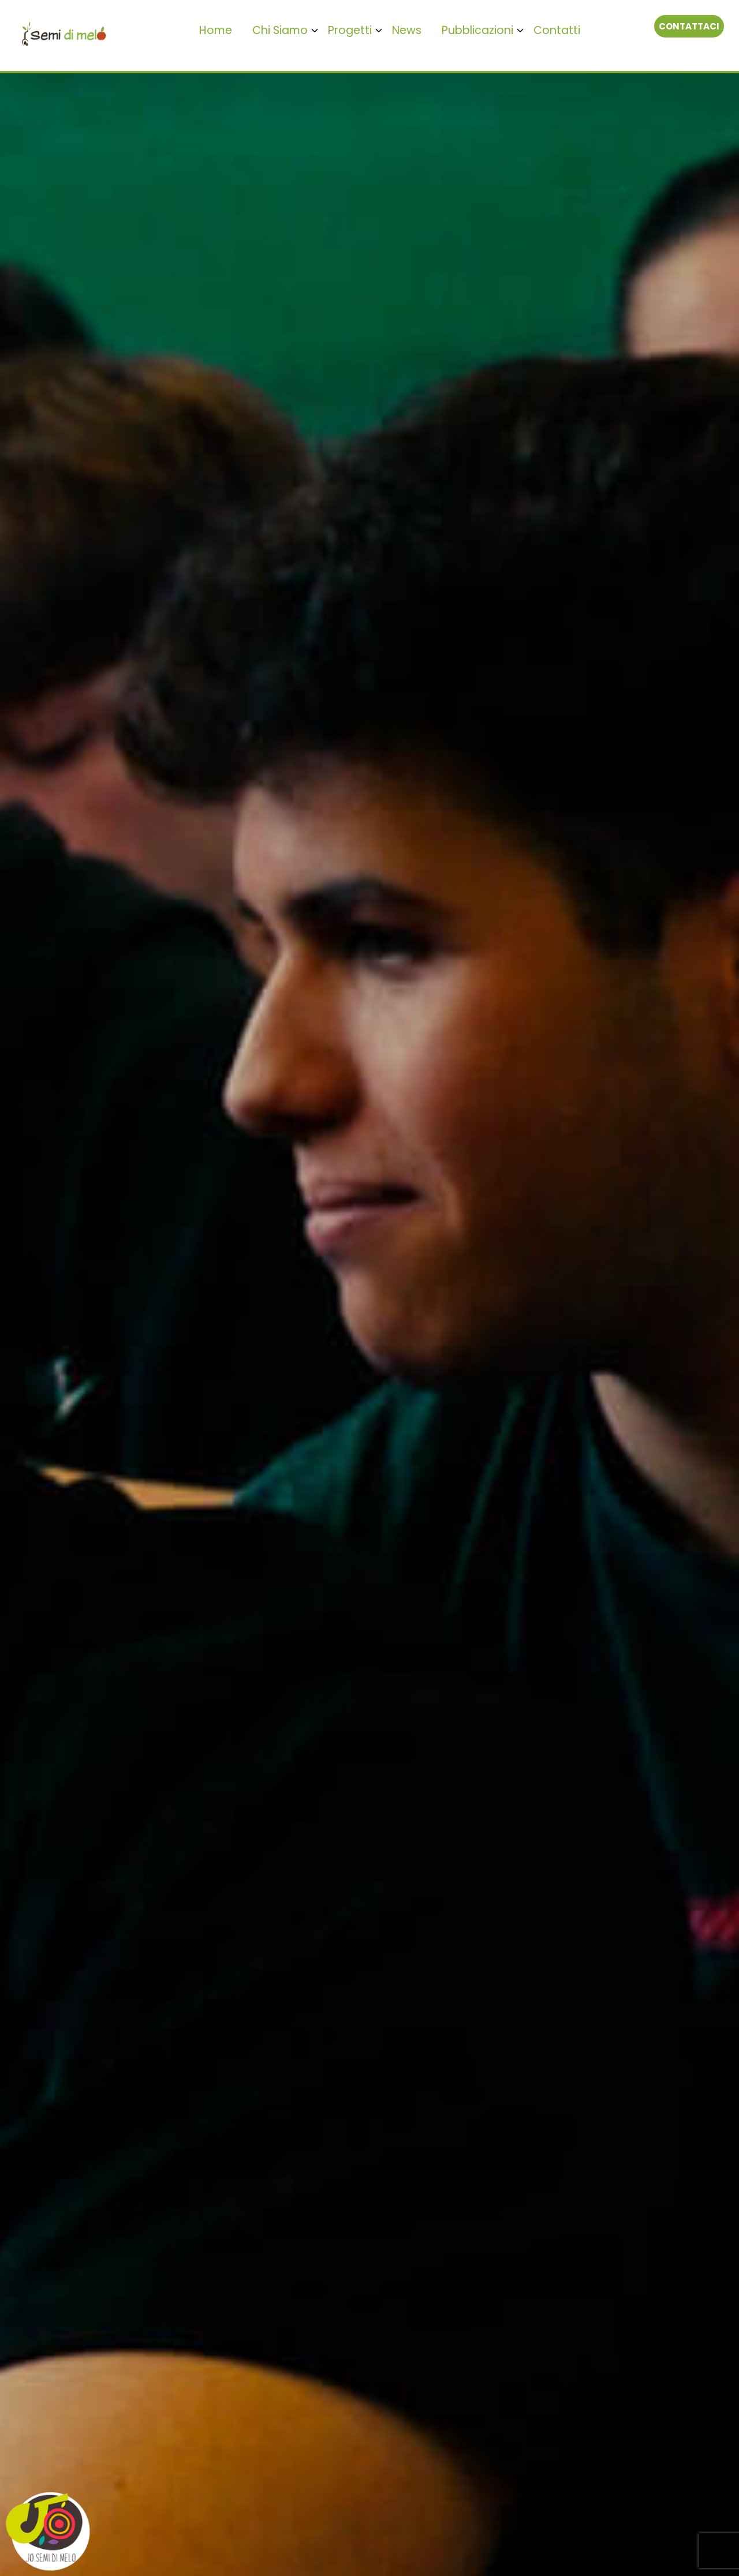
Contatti (556, 30)
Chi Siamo (280, 30)
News (406, 30)
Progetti (350, 30)
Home (215, 30)
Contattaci (689, 26)
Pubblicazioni (477, 30)
